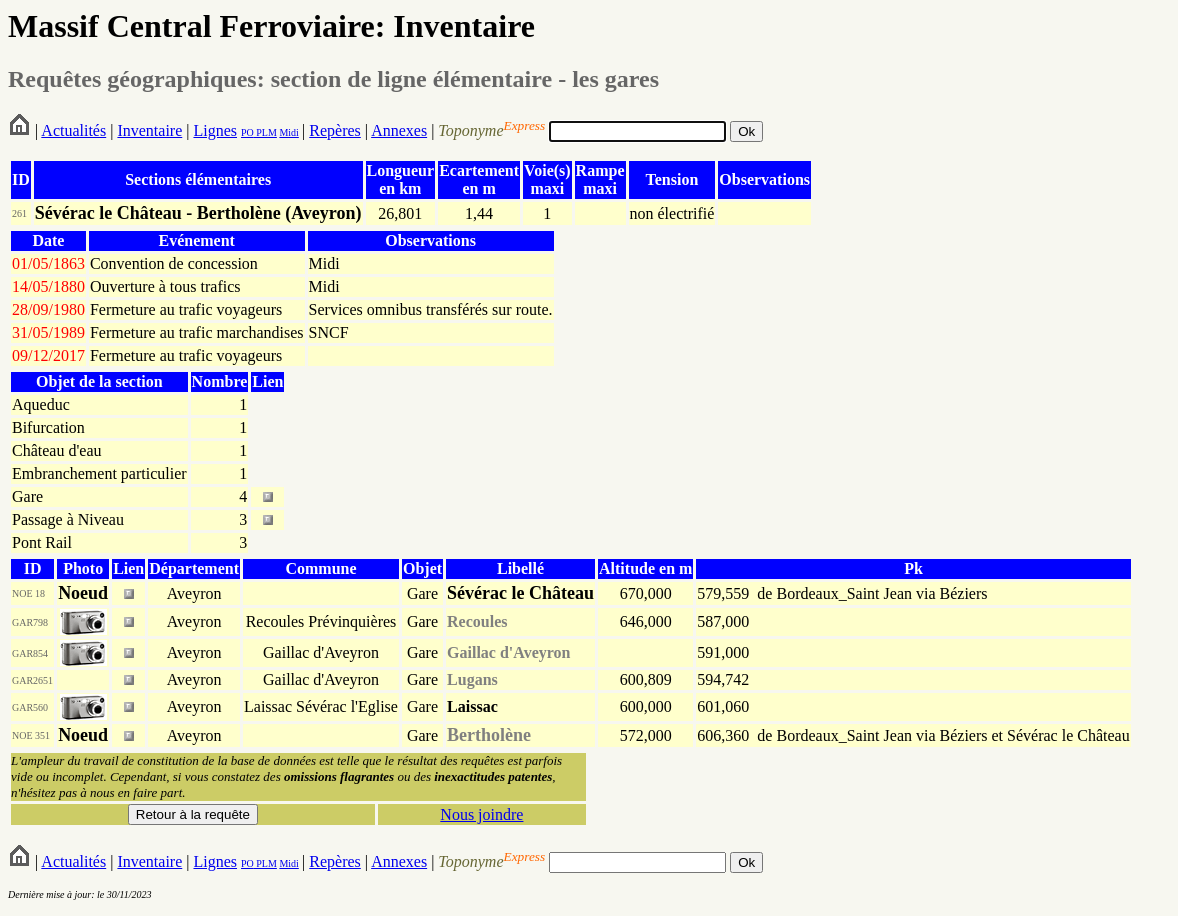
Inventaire (149, 130)
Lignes (215, 130)
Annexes (399, 130)
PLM (265, 132)
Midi (288, 132)
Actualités (73, 130)
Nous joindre (481, 814)
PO (247, 132)
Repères (335, 130)
